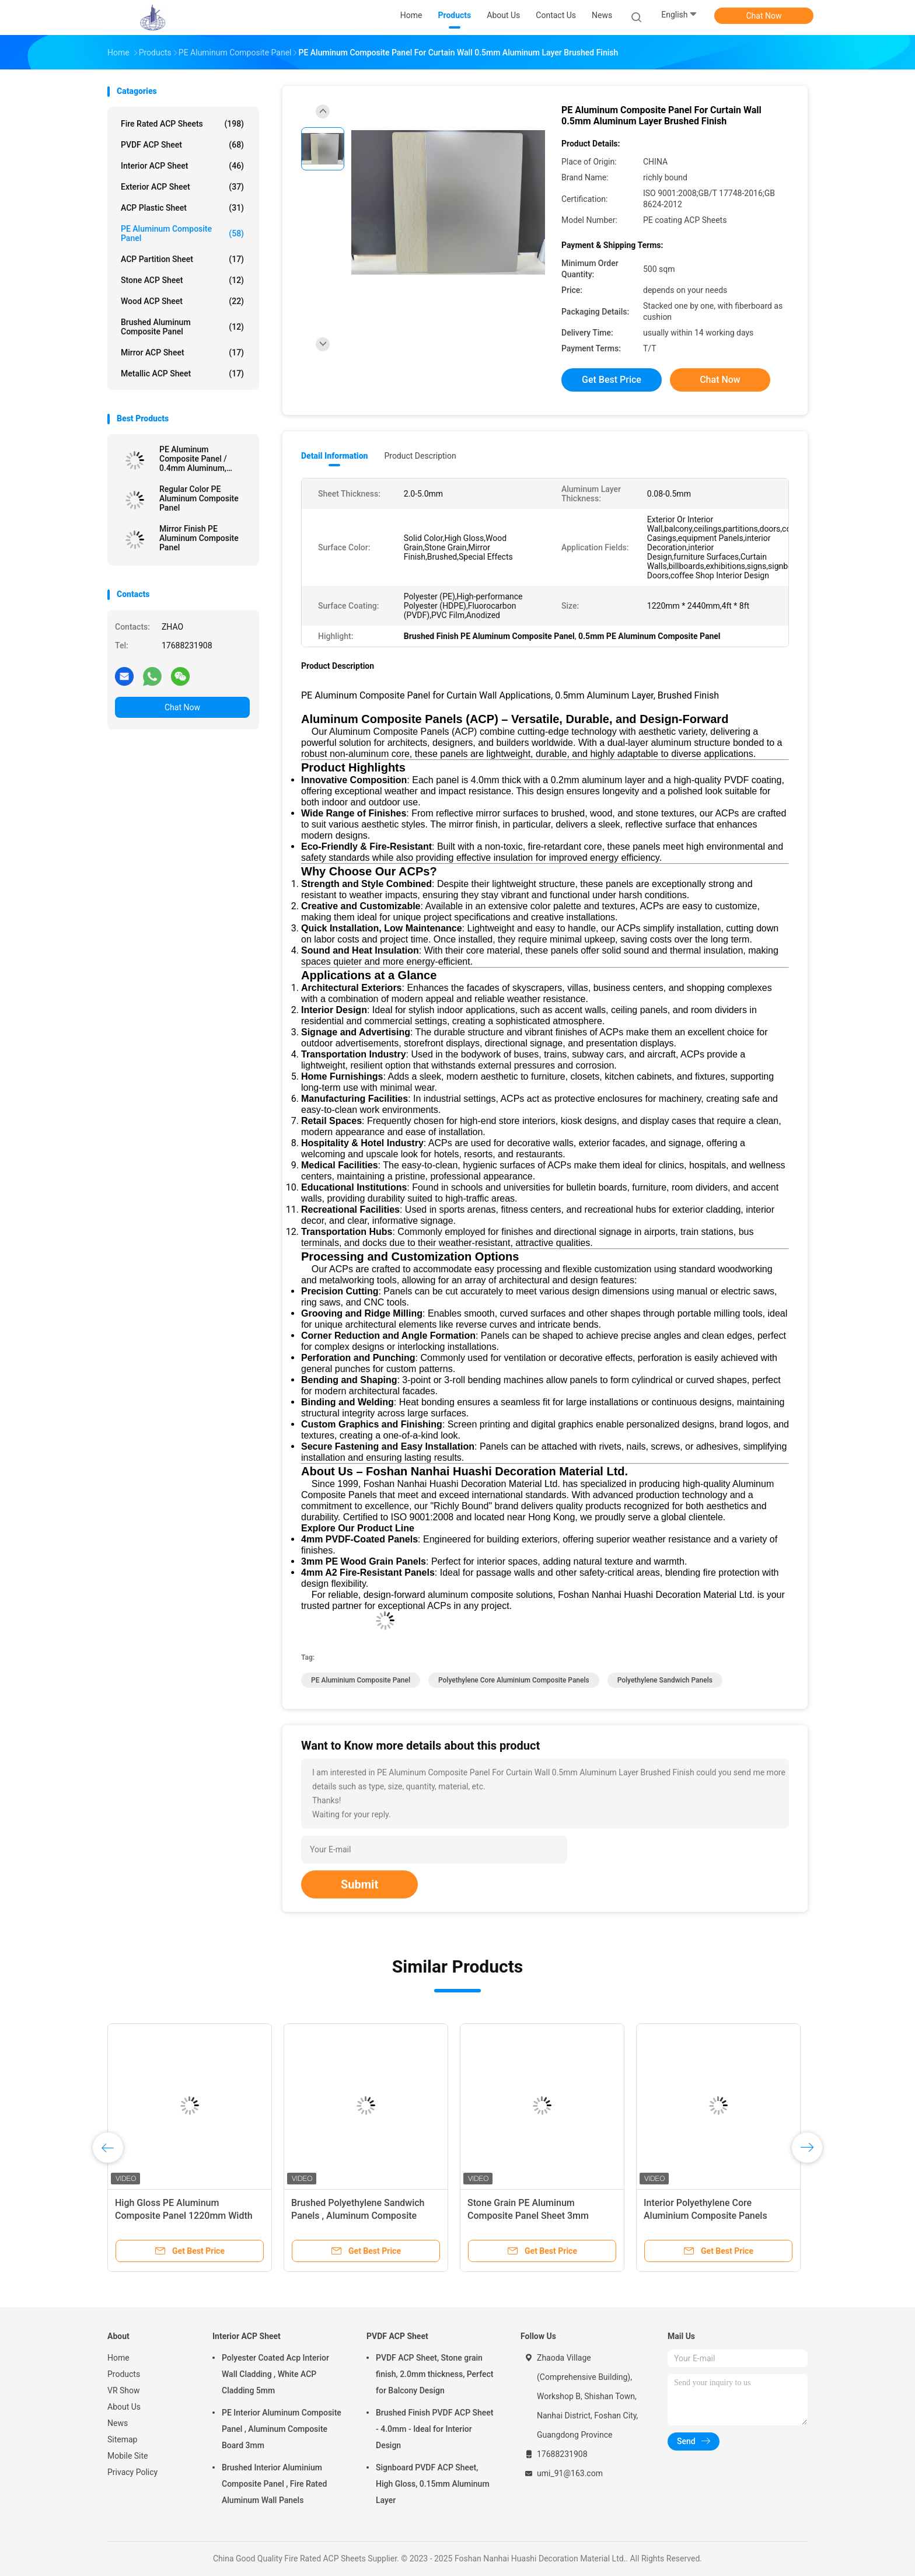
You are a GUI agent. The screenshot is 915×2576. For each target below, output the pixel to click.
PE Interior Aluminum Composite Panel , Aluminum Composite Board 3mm (281, 2429)
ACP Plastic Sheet (182, 208)
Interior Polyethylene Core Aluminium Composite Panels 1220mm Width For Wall (705, 2215)
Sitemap (122, 2439)
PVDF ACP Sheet (182, 145)
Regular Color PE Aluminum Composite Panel (199, 498)
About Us (124, 2406)
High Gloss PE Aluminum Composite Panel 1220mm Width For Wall (184, 2215)
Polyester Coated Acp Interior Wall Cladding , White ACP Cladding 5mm (275, 2374)
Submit (359, 1884)
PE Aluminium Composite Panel (360, 1680)
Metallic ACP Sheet (182, 373)
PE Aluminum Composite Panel (182, 233)
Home (118, 2357)
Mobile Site (127, 2455)
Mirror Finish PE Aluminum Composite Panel (199, 538)
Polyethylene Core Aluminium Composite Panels (513, 1680)
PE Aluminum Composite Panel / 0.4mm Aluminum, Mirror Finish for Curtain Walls (203, 459)
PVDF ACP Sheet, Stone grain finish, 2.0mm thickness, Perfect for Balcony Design (434, 2374)
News (117, 2423)
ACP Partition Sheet (182, 259)
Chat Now (764, 15)
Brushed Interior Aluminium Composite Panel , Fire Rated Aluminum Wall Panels (274, 2484)
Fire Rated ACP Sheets (182, 124)
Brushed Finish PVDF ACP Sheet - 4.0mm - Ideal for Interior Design (435, 2429)
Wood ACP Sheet (182, 301)
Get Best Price (611, 379)
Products (123, 2374)
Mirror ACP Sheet (182, 352)
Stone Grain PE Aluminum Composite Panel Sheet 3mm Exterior (528, 2215)
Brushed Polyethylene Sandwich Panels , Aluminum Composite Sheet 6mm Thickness (358, 2215)
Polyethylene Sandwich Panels (665, 1680)
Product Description (420, 455)
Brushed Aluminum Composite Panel (182, 326)
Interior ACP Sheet (182, 166)
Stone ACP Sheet (182, 280)
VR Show (123, 2390)
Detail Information (334, 455)
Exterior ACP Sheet (182, 187)
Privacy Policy (132, 2472)
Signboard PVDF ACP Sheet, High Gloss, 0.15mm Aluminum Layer (433, 2484)
